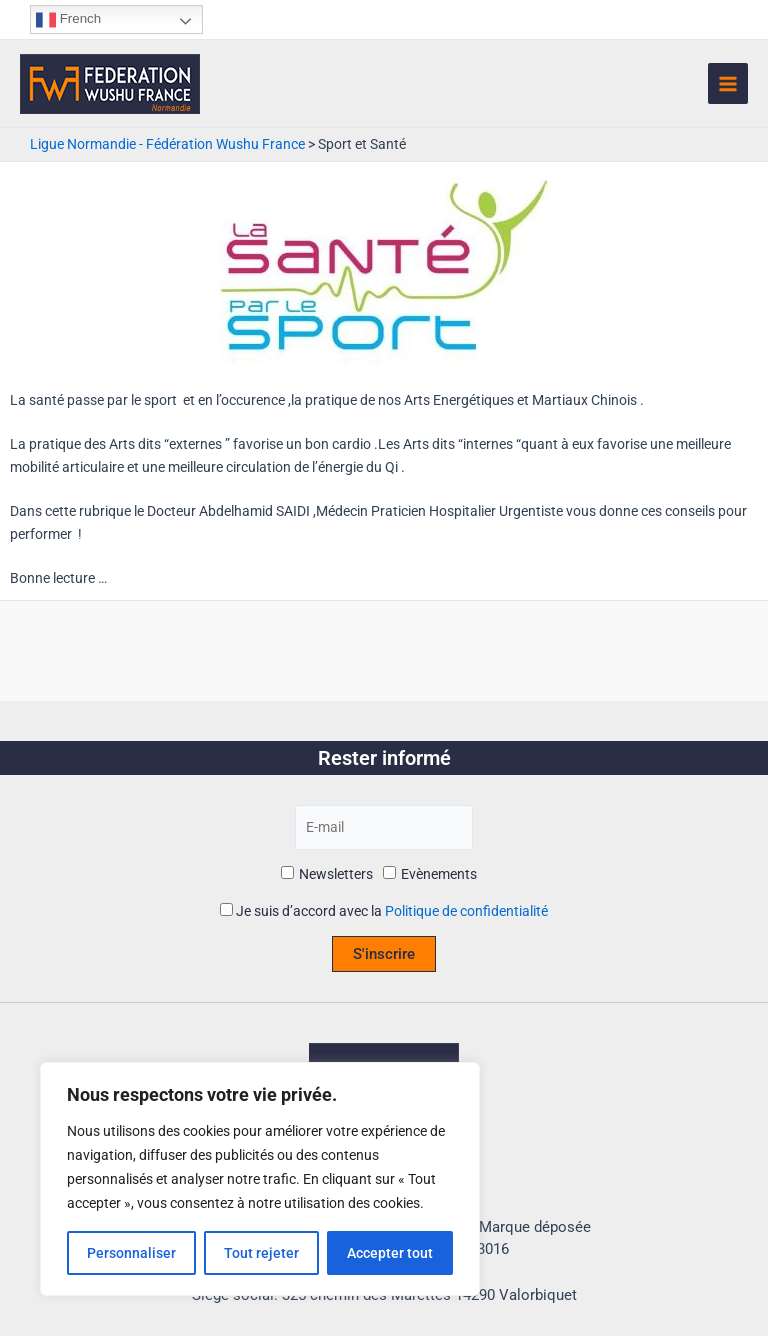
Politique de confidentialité (466, 911)
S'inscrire (384, 954)
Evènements (430, 874)
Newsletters (327, 874)
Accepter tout (390, 1253)
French (68, 20)
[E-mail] (384, 827)
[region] (260, 1179)
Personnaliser (131, 1253)
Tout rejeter (261, 1253)
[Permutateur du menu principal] (728, 83)
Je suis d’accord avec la (384, 911)
